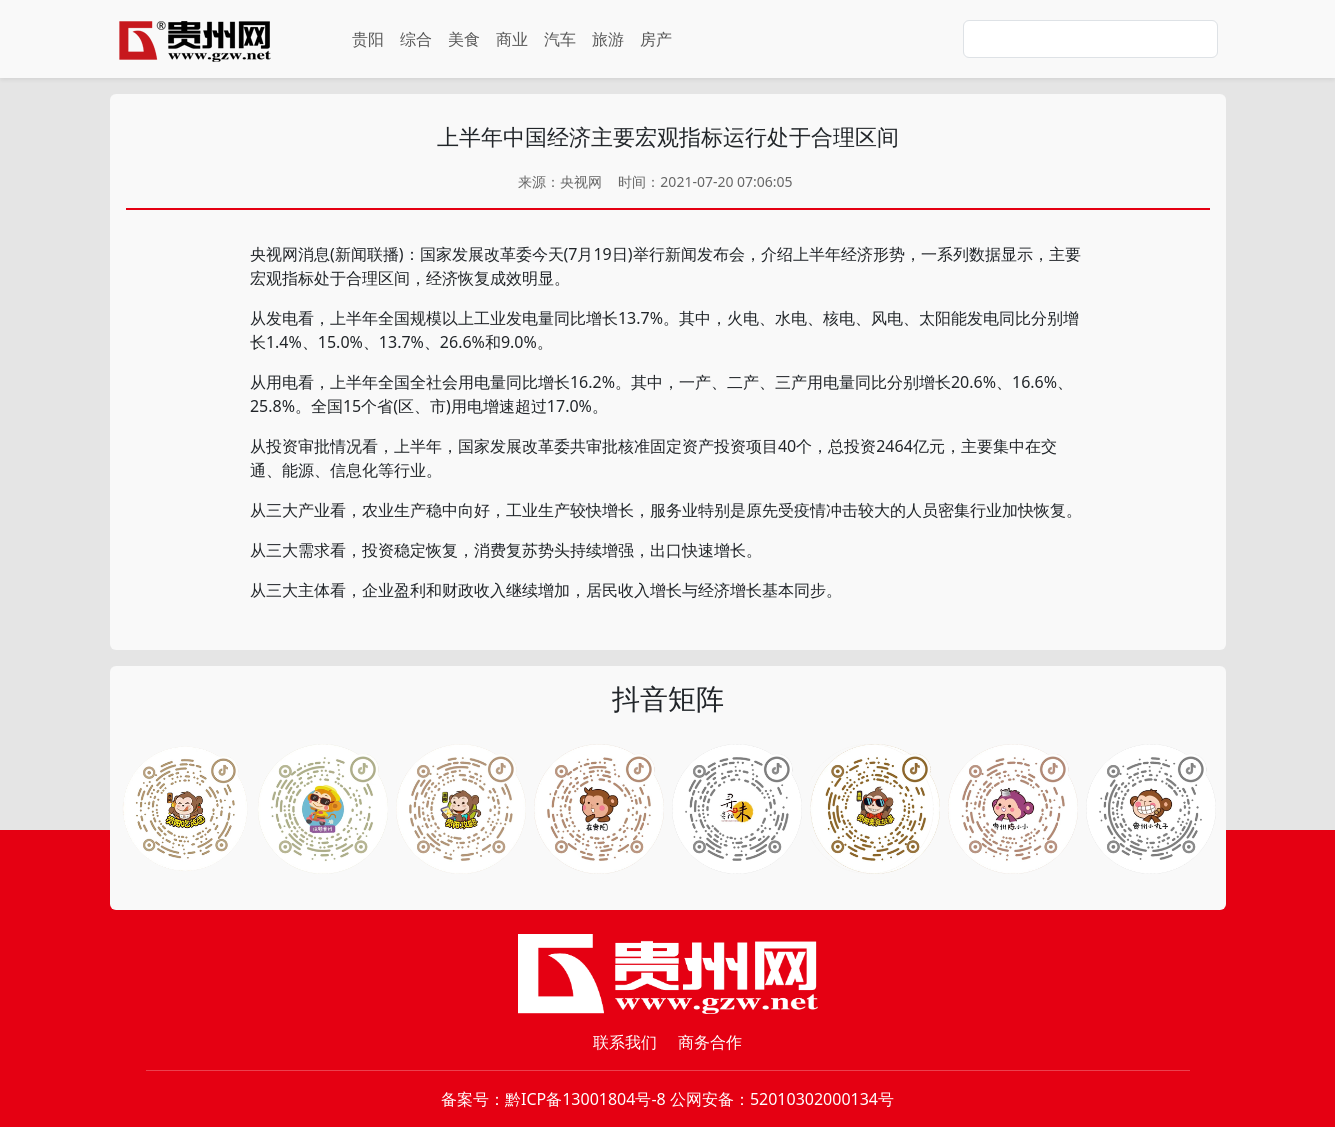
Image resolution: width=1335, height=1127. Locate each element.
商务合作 (710, 1042)
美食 (464, 39)
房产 (656, 39)
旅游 (608, 39)
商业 (512, 39)
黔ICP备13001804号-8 (585, 1099)
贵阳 (368, 39)
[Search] (1090, 39)
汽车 (560, 39)
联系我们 (625, 1042)
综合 (416, 39)
